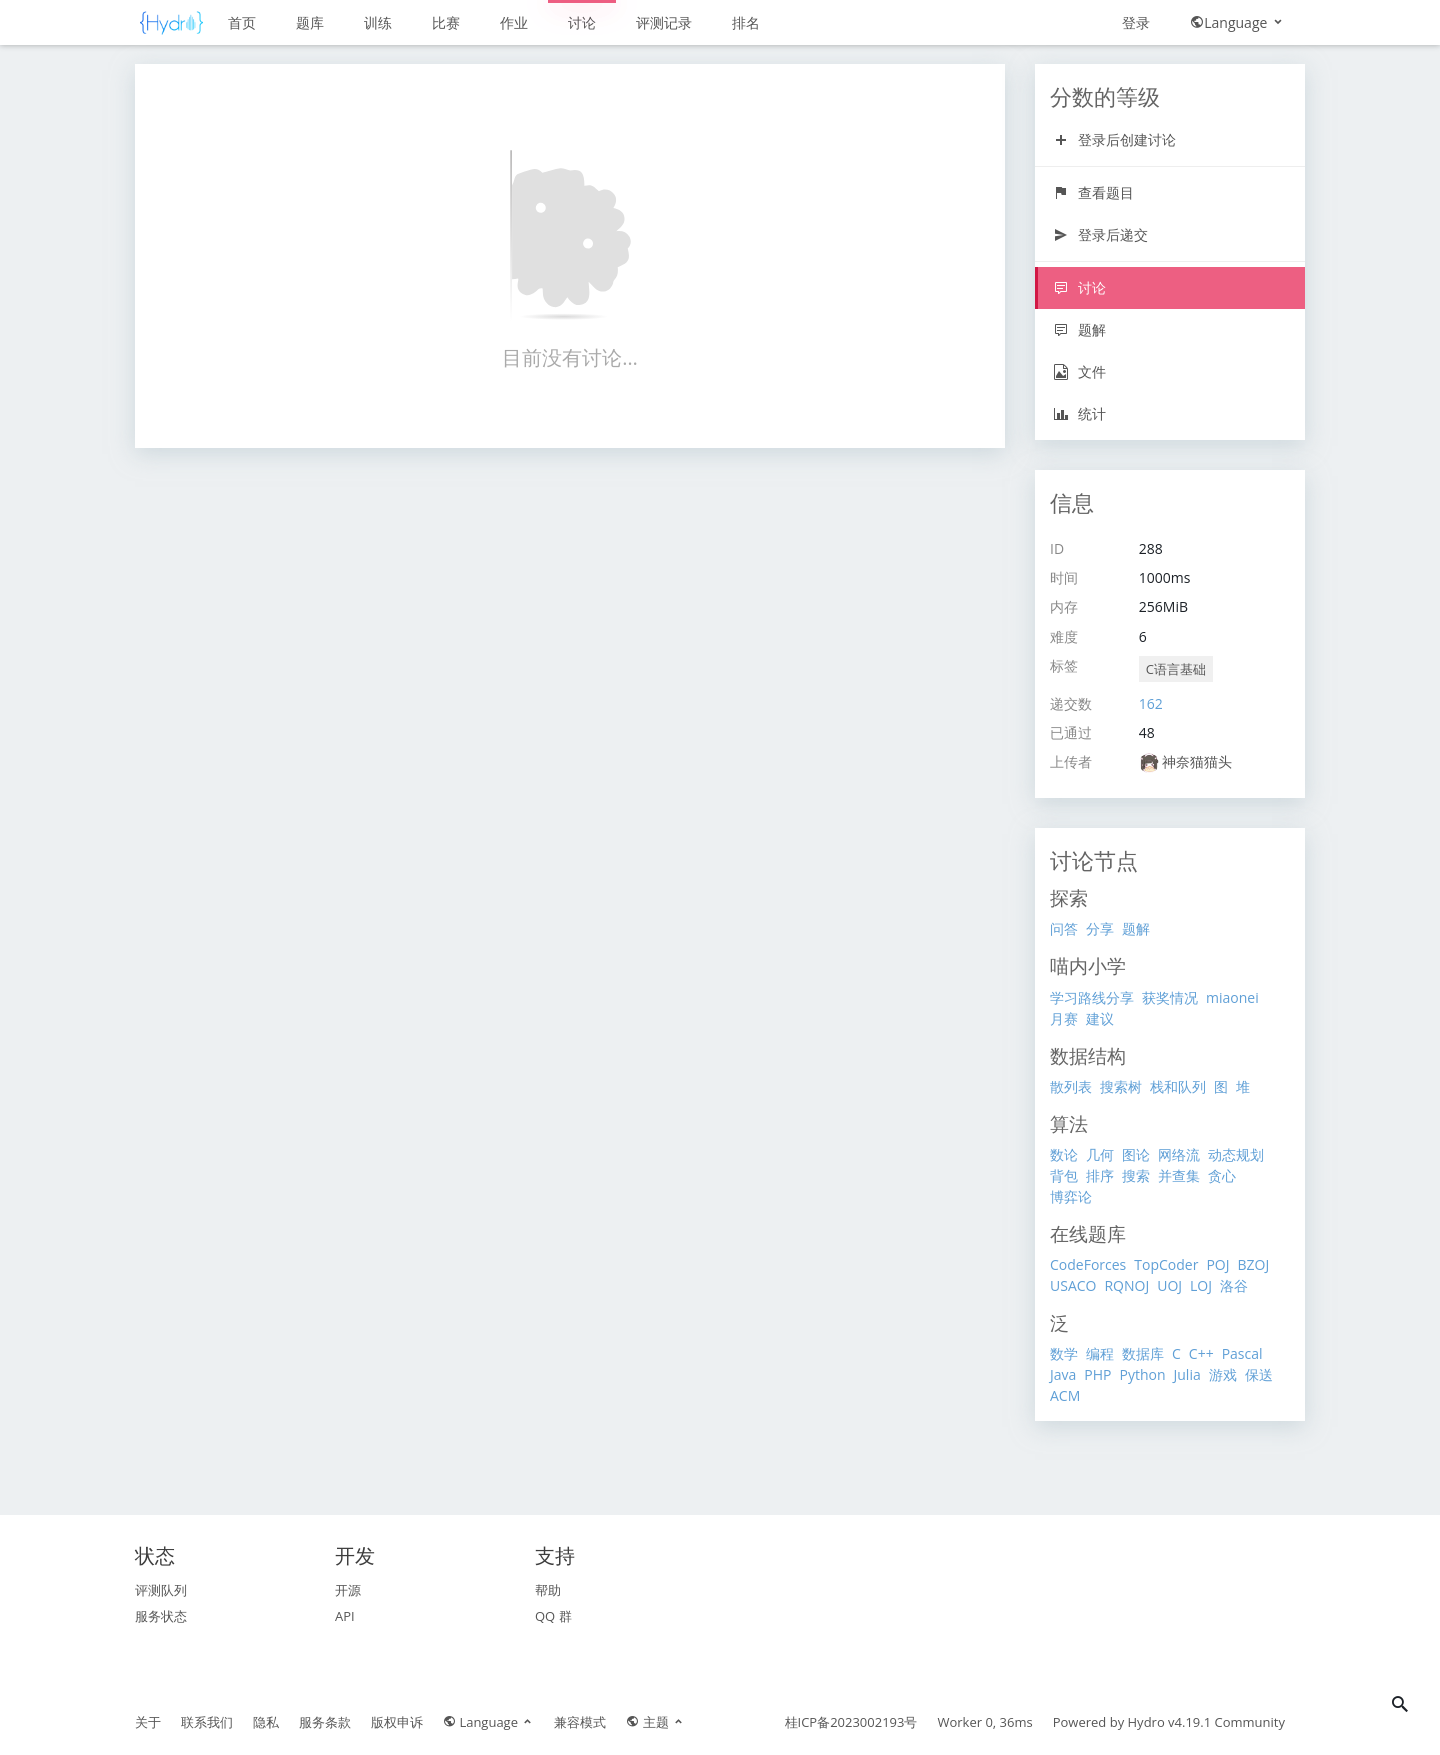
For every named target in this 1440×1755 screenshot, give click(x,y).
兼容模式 (580, 1722)
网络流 (1179, 1154)
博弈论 (1071, 1196)
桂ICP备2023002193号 (851, 1722)
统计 (1079, 413)
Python (1142, 1374)
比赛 (446, 22)
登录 (1136, 22)
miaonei (1232, 997)
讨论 (582, 22)
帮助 (548, 1590)
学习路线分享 (1092, 997)
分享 (1100, 928)
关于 (148, 1722)
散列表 (1071, 1086)
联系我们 (207, 1722)
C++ (1201, 1353)
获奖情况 (1170, 997)
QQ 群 (553, 1616)
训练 (378, 22)
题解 (1079, 329)
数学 (1064, 1353)
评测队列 (161, 1590)
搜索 (1136, 1175)
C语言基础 (1176, 669)
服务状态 (161, 1616)
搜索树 (1121, 1086)
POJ (1217, 1264)
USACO (1073, 1285)
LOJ (1201, 1285)
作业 (514, 22)
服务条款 (325, 1722)
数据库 (1143, 1353)
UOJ (1169, 1285)
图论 (1136, 1154)
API (345, 1616)
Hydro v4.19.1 (1170, 1722)
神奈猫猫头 (1197, 761)
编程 (1100, 1353)
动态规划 (1236, 1154)
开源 (348, 1590)
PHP (1097, 1374)
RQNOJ (1126, 1285)
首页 (242, 22)
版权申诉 (397, 1722)
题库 (310, 22)
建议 (1100, 1018)
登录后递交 (1100, 234)
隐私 (266, 1722)
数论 (1064, 1154)
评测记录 (664, 22)
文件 (1079, 371)
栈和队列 (1178, 1086)
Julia (1187, 1374)
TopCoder (1166, 1264)
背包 (1064, 1175)
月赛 (1064, 1018)
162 (1151, 703)
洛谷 (1234, 1285)
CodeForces (1088, 1264)
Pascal (1242, 1353)
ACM (1065, 1395)
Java (1063, 1374)
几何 (1100, 1154)
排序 (1100, 1175)
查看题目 (1093, 192)
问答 (1064, 928)
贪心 (1222, 1175)
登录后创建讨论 (1114, 139)
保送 (1259, 1374)
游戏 (1223, 1374)
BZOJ (1253, 1264)
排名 (746, 22)
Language (1237, 22)
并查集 (1179, 1175)
